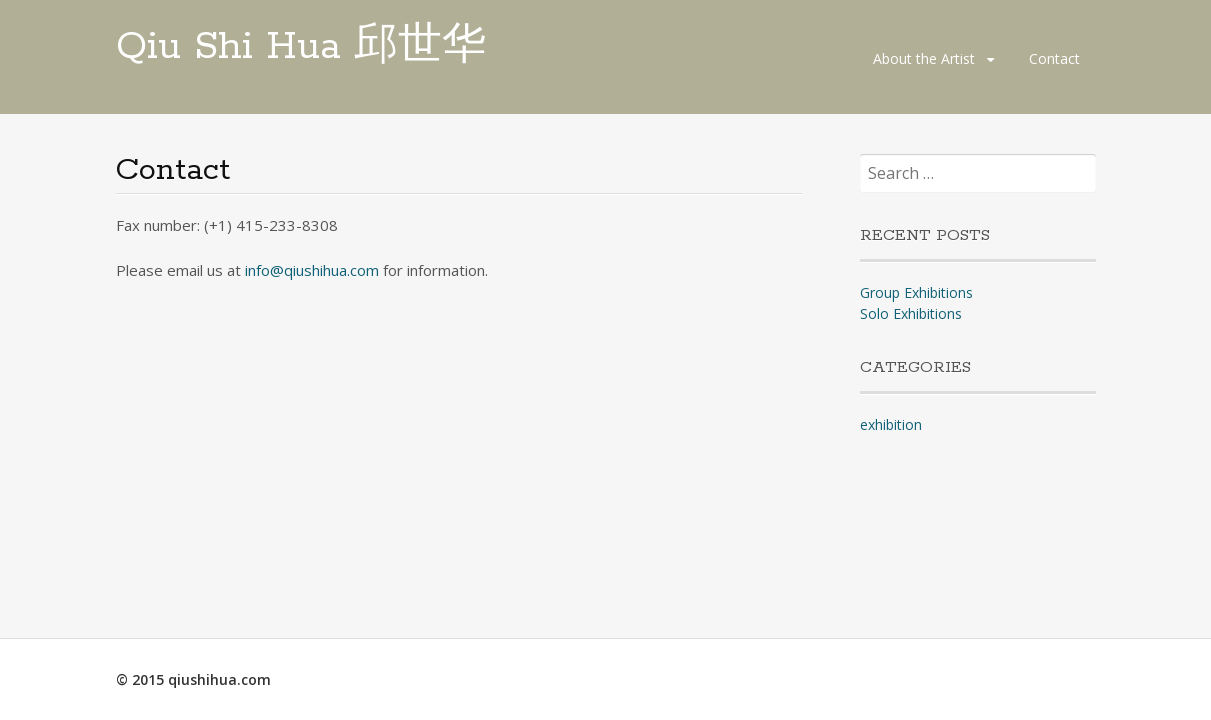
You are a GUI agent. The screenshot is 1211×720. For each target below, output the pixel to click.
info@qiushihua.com (312, 270)
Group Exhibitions (916, 292)
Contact (1054, 58)
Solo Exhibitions (911, 313)
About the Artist (924, 58)
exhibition (891, 424)
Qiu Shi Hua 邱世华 (301, 47)
